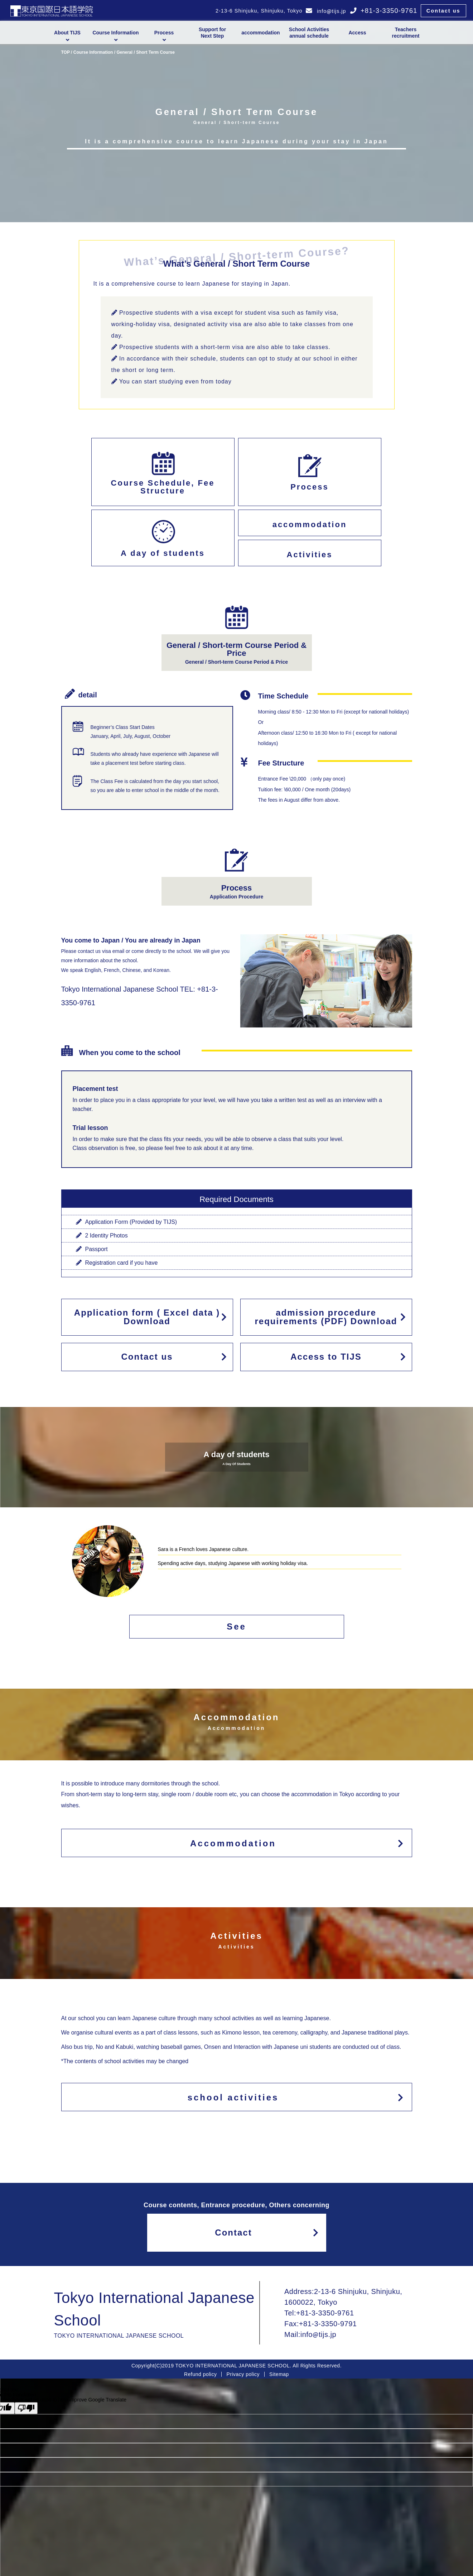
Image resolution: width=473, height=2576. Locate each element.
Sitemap (279, 2374)
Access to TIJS (348, 1356)
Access (357, 32)
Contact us (443, 11)
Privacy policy (243, 2374)
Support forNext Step (212, 33)
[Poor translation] (26, 2408)
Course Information (93, 52)
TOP (65, 52)
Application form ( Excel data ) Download (148, 1317)
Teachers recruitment (405, 33)
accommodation (260, 32)
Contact (267, 2232)
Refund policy (200, 2374)
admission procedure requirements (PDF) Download (328, 1317)
